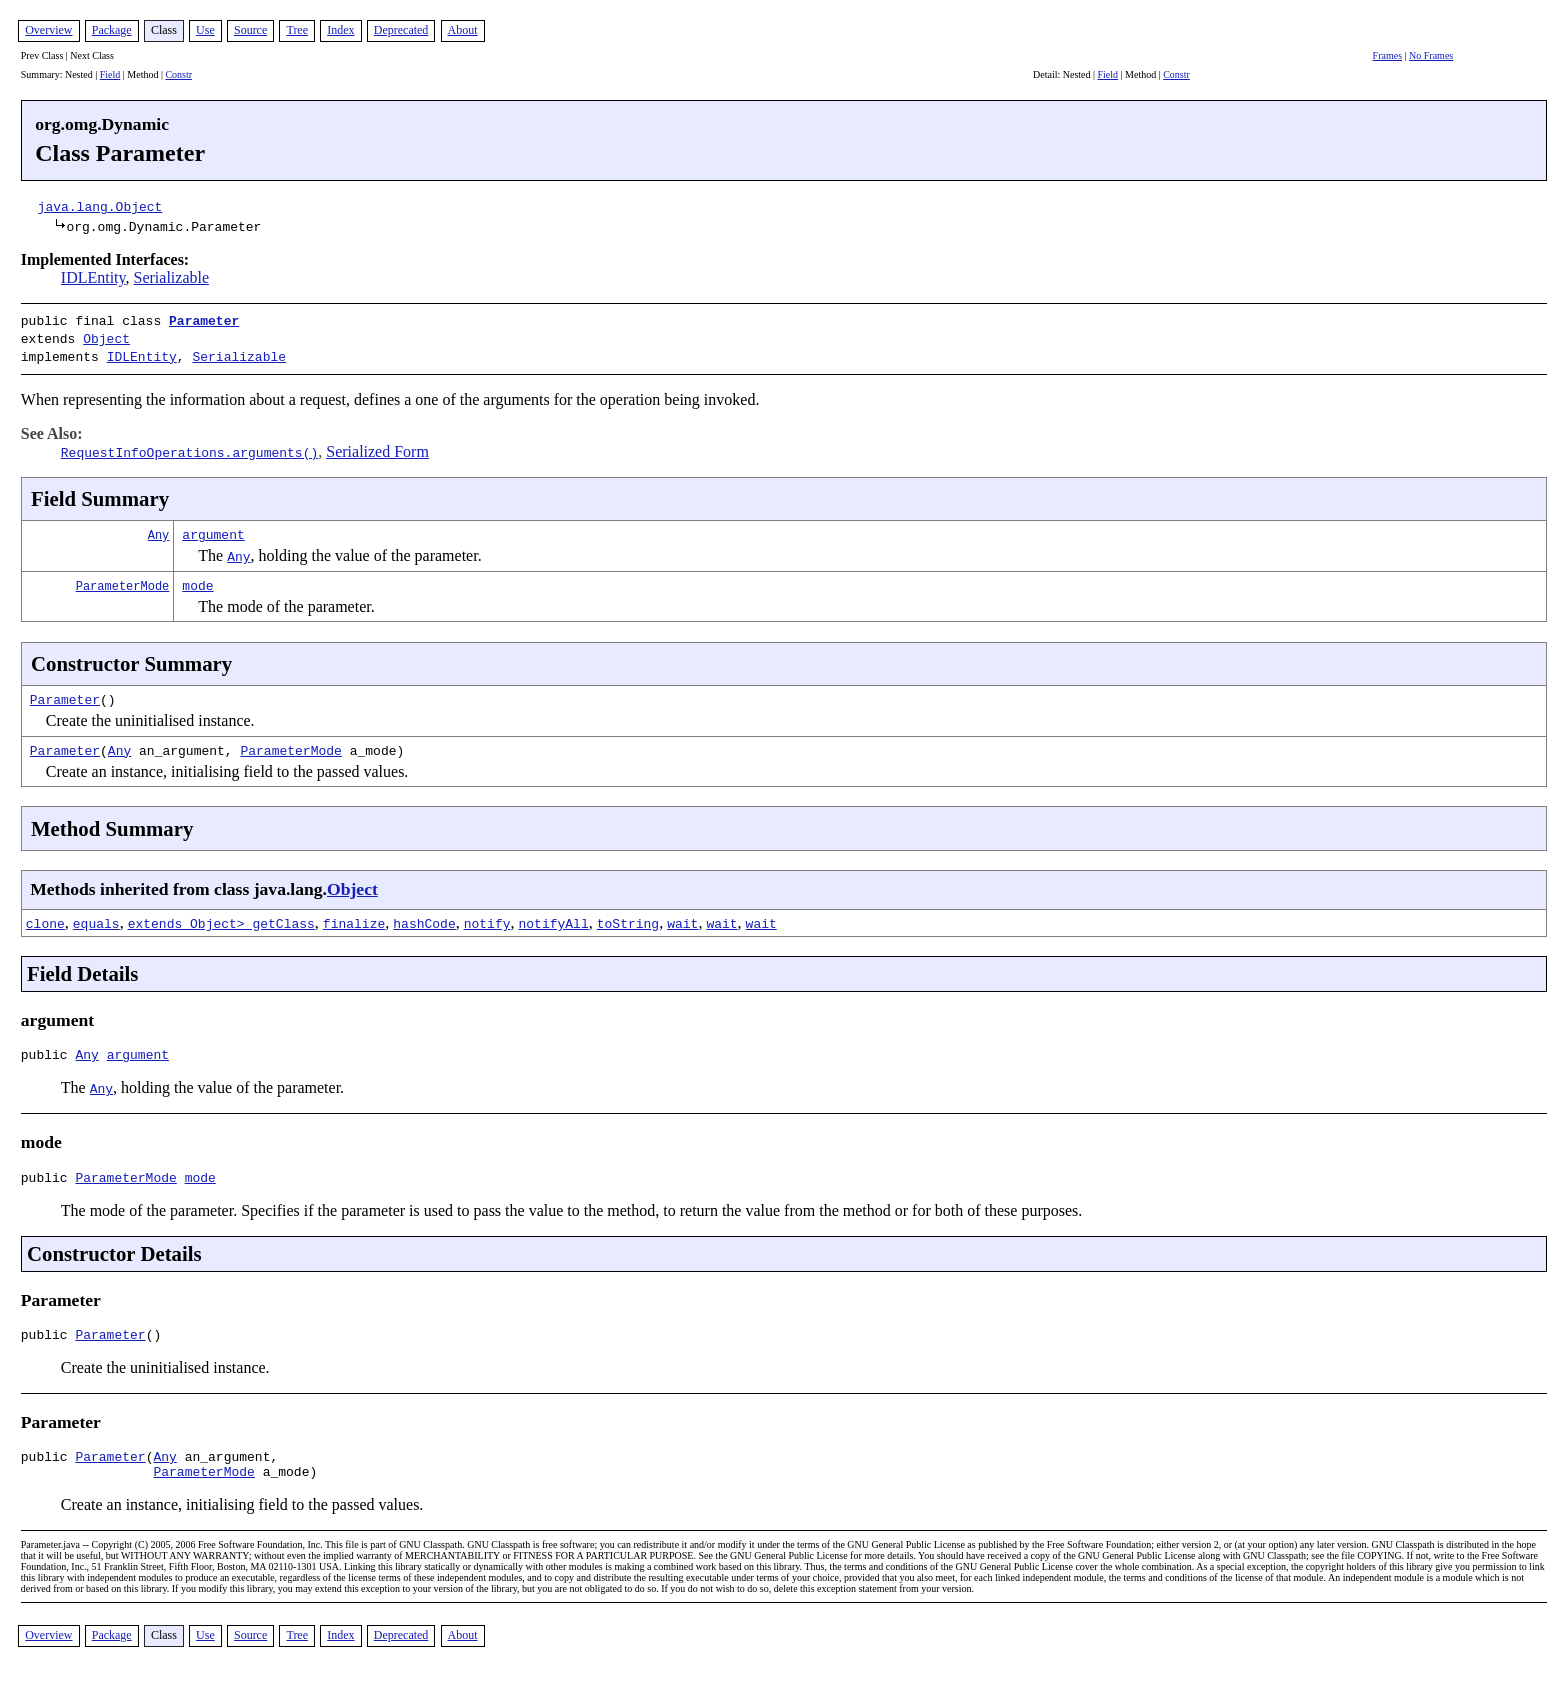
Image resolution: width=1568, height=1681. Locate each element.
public (48, 1051)
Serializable (172, 277)
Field (110, 74)
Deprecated (401, 30)
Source (250, 30)
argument (213, 528)
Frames (1387, 55)
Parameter (204, 320)
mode (197, 579)
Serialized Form (377, 445)
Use (205, 30)
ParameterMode (123, 579)
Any (159, 528)
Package (112, 30)
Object (106, 336)
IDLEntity (93, 277)
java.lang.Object (100, 206)
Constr (178, 74)
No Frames (1431, 55)
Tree (297, 30)
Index (340, 30)
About (463, 30)
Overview (48, 30)
